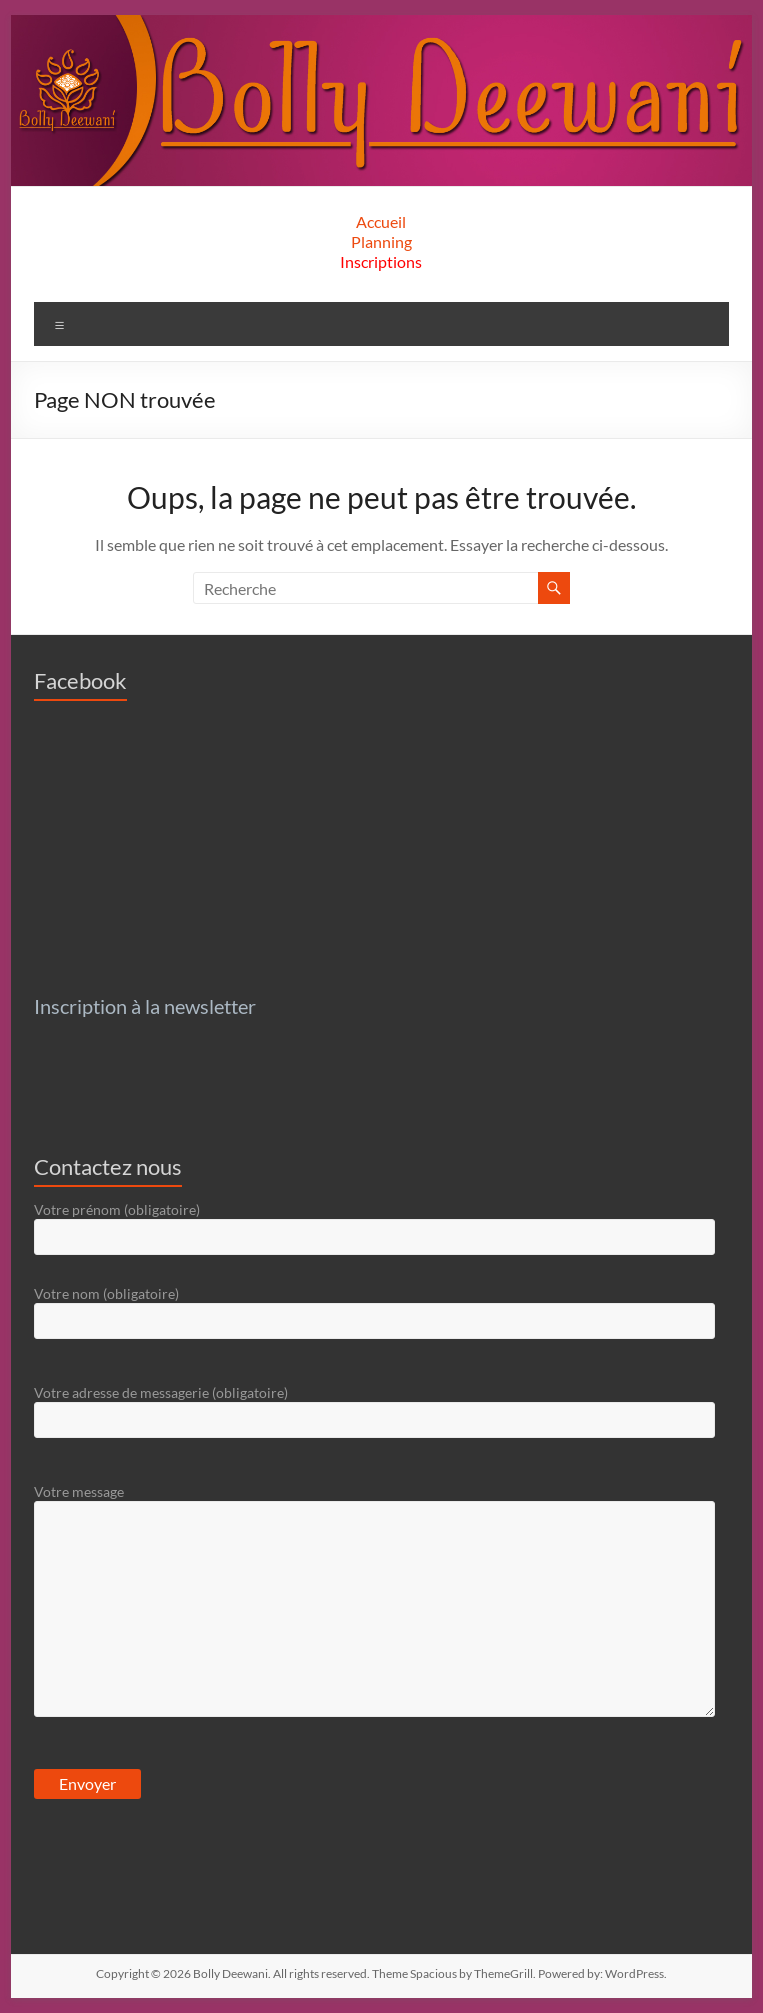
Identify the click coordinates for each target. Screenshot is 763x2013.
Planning (381, 241)
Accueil (381, 221)
